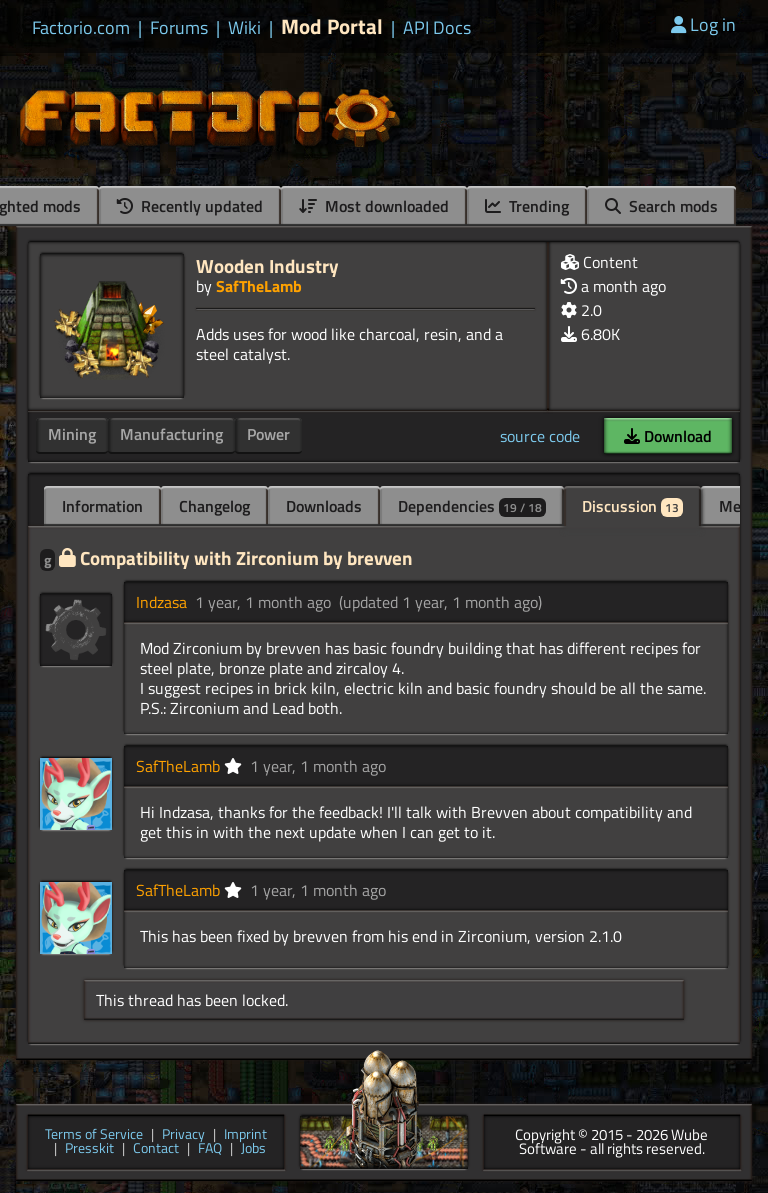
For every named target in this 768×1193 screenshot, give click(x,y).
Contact (156, 1149)
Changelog (214, 506)
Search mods (661, 206)
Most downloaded (374, 206)
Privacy (183, 1135)
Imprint (245, 1135)
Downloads (324, 506)
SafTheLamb (259, 286)
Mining (72, 434)
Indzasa (161, 602)
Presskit (89, 1149)
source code (540, 436)
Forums (179, 28)
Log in (703, 24)
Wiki (244, 28)
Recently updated (190, 206)
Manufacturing (171, 434)
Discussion (632, 506)
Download (668, 436)
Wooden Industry (267, 265)
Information (102, 506)
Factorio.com (81, 28)
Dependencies (472, 506)
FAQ (210, 1149)
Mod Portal (332, 26)
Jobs (253, 1149)
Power (268, 434)
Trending (527, 206)
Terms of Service (94, 1135)
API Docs (437, 28)
